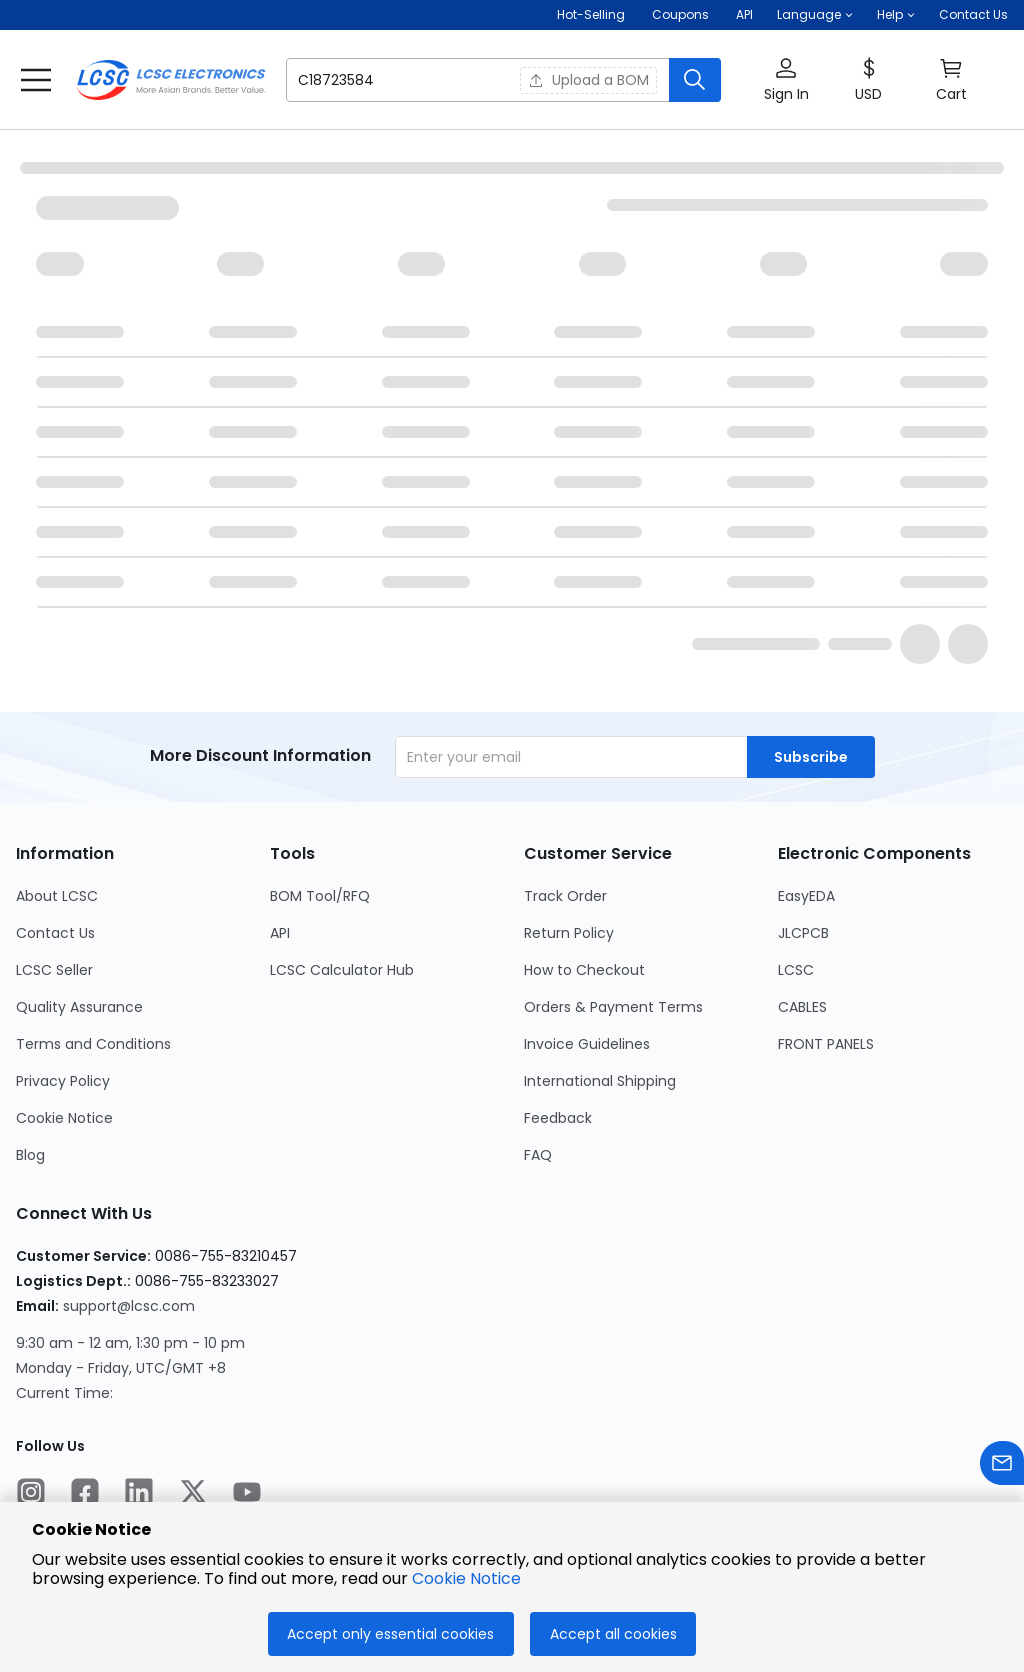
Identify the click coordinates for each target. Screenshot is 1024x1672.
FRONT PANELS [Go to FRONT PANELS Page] (826, 1044)
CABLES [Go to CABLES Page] (802, 1007)
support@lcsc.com (129, 1306)
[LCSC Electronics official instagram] (31, 1495)
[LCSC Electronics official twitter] (193, 1495)
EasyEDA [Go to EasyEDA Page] (806, 896)
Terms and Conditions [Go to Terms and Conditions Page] (93, 1044)
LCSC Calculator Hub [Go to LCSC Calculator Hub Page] (342, 970)
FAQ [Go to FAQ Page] (538, 1155)
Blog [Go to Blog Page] (30, 1155)
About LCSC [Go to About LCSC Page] (57, 896)
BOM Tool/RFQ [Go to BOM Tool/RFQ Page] (320, 896)
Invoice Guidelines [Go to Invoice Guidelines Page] (587, 1044)
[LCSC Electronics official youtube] (247, 1495)
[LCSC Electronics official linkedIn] (139, 1495)
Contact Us (973, 14)
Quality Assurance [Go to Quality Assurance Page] (79, 1007)
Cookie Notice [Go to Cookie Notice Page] (64, 1118)
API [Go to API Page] (280, 933)
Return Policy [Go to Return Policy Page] (569, 933)
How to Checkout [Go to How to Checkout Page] (584, 970)
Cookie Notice (466, 1578)
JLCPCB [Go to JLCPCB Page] (803, 933)
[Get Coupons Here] (680, 15)
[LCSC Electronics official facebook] (85, 1495)
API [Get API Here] (744, 14)
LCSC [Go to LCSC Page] (796, 970)
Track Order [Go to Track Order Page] (565, 896)
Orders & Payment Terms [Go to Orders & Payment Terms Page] (613, 1007)
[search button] (695, 80)
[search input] (390, 80)
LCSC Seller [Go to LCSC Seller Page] (54, 970)
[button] (815, 15)
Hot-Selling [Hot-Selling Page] (592, 14)
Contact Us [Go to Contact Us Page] (55, 933)
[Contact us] (1002, 1466)
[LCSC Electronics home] (171, 80)
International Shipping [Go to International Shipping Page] (600, 1081)
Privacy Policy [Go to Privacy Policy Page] (63, 1081)
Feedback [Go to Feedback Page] (558, 1118)
